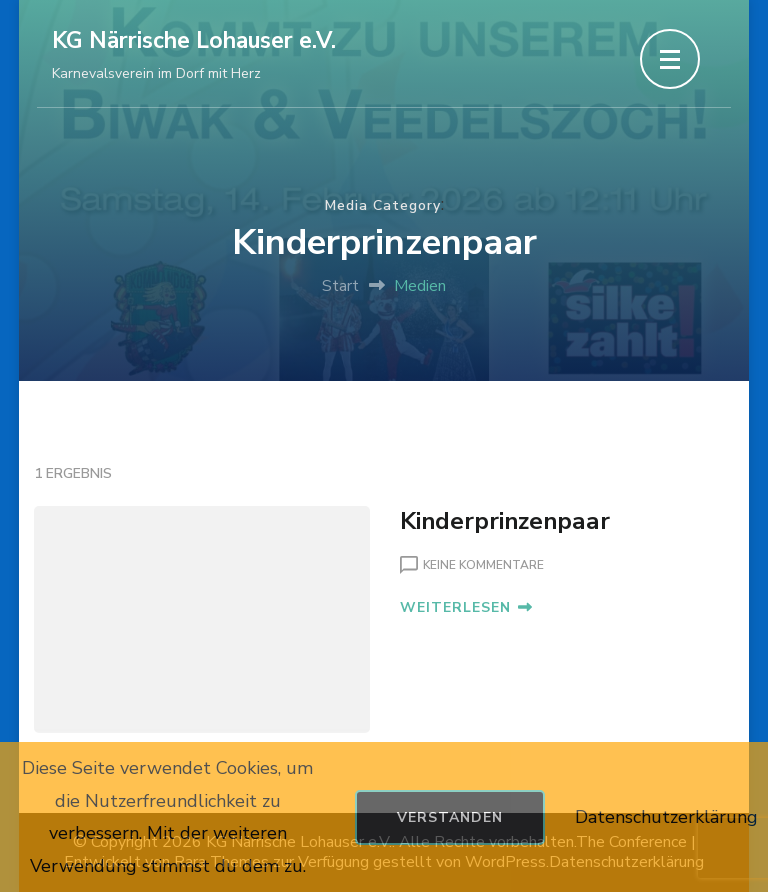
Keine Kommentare (483, 566)
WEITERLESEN (466, 607)
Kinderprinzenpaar (505, 521)
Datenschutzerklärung (666, 817)
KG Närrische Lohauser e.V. (194, 40)
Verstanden (450, 817)
